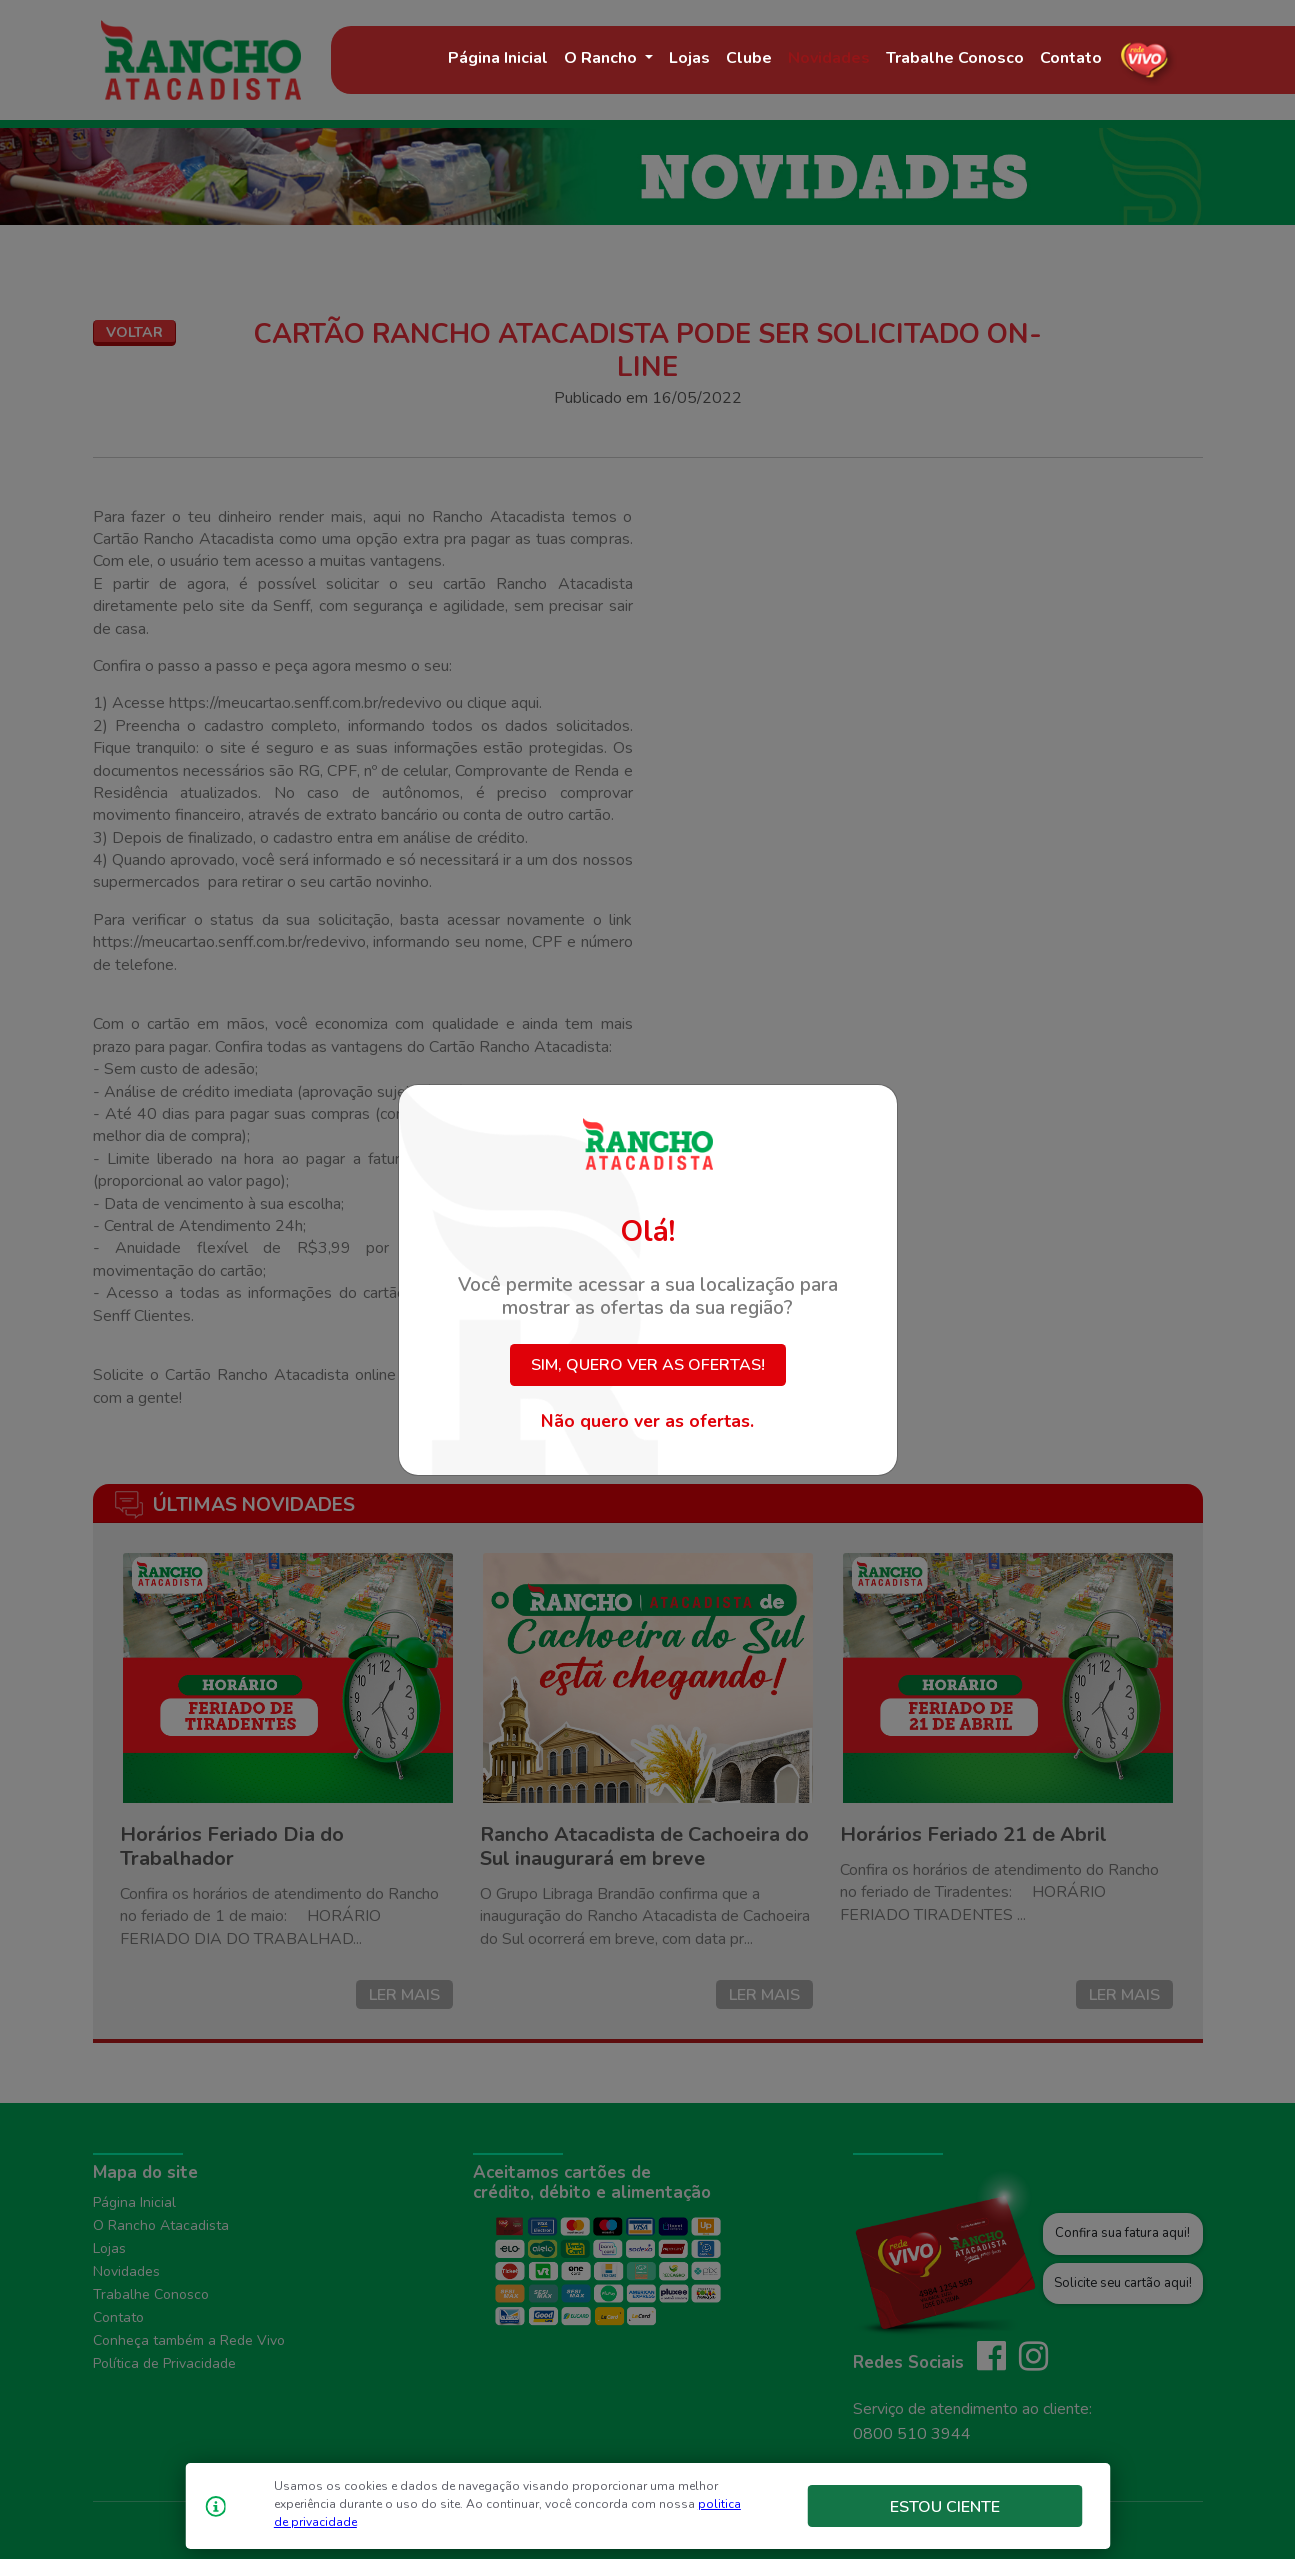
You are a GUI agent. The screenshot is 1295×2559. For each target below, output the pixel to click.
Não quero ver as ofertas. (647, 1421)
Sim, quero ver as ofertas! (648, 1365)
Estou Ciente (945, 2507)
